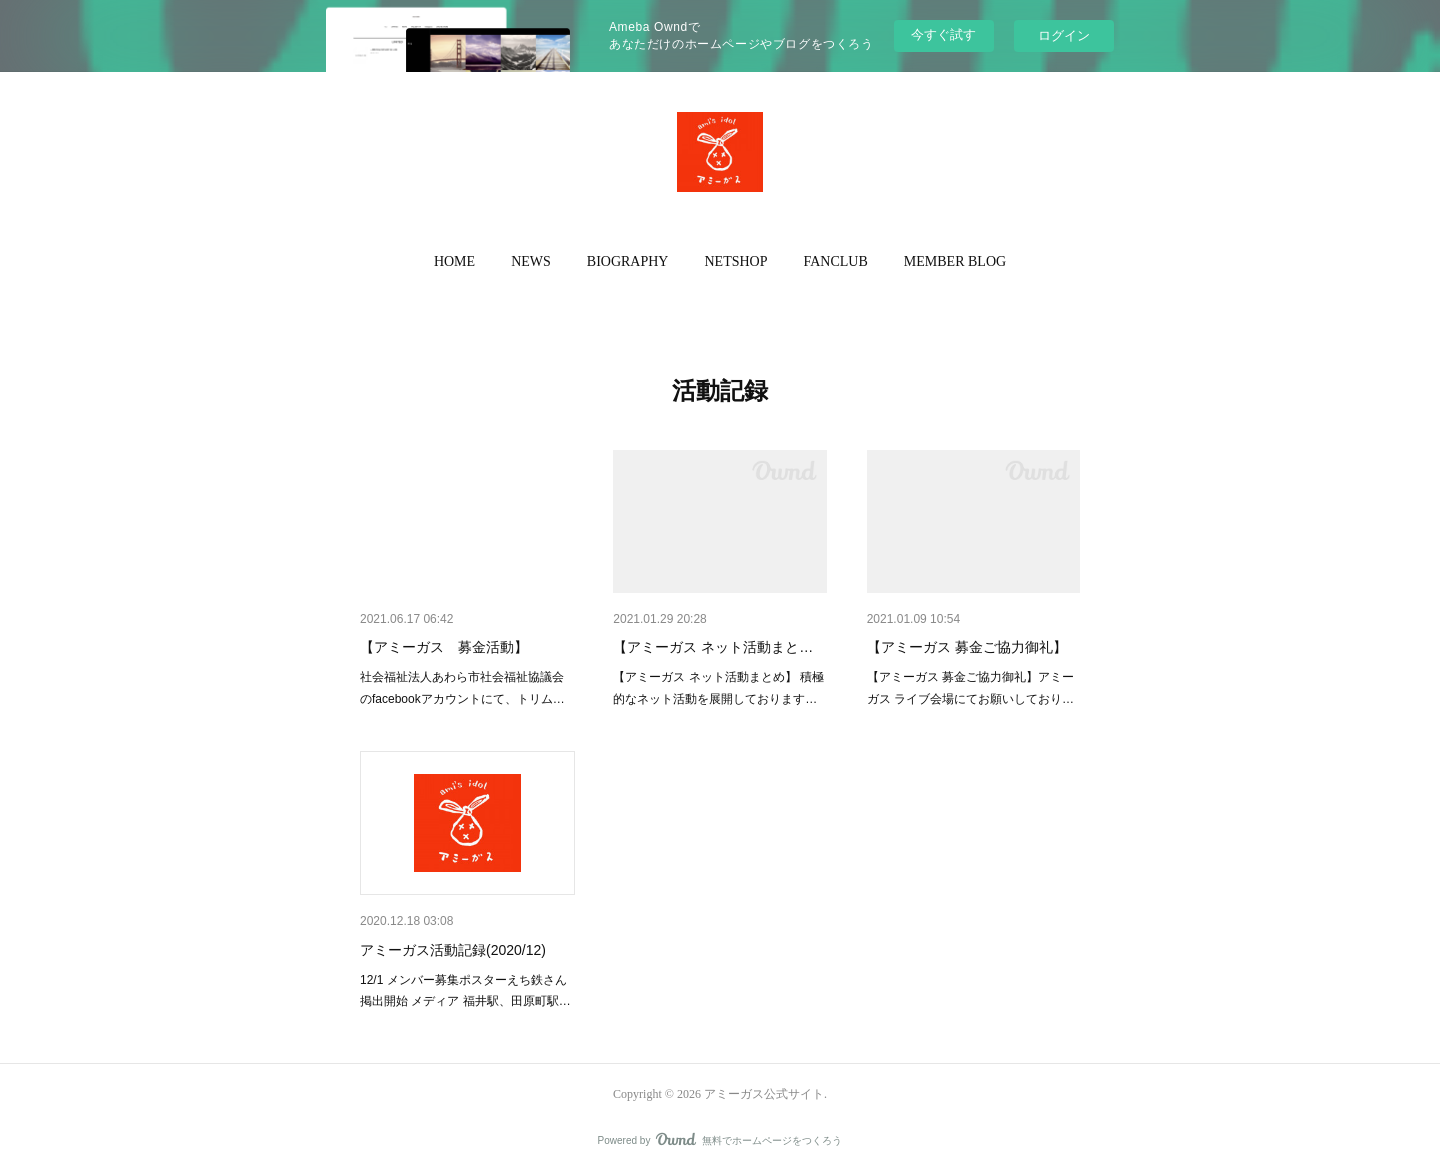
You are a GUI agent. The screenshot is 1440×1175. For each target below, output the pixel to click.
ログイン (1064, 35)
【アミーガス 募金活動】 (444, 647)
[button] (454, 262)
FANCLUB (836, 261)
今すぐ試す (943, 34)
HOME (454, 261)
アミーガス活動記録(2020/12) (453, 950)
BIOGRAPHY (628, 261)
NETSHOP (735, 261)
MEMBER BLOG (955, 261)
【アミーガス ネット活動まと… (713, 647)
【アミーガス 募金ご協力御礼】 (967, 647)
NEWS (531, 261)
